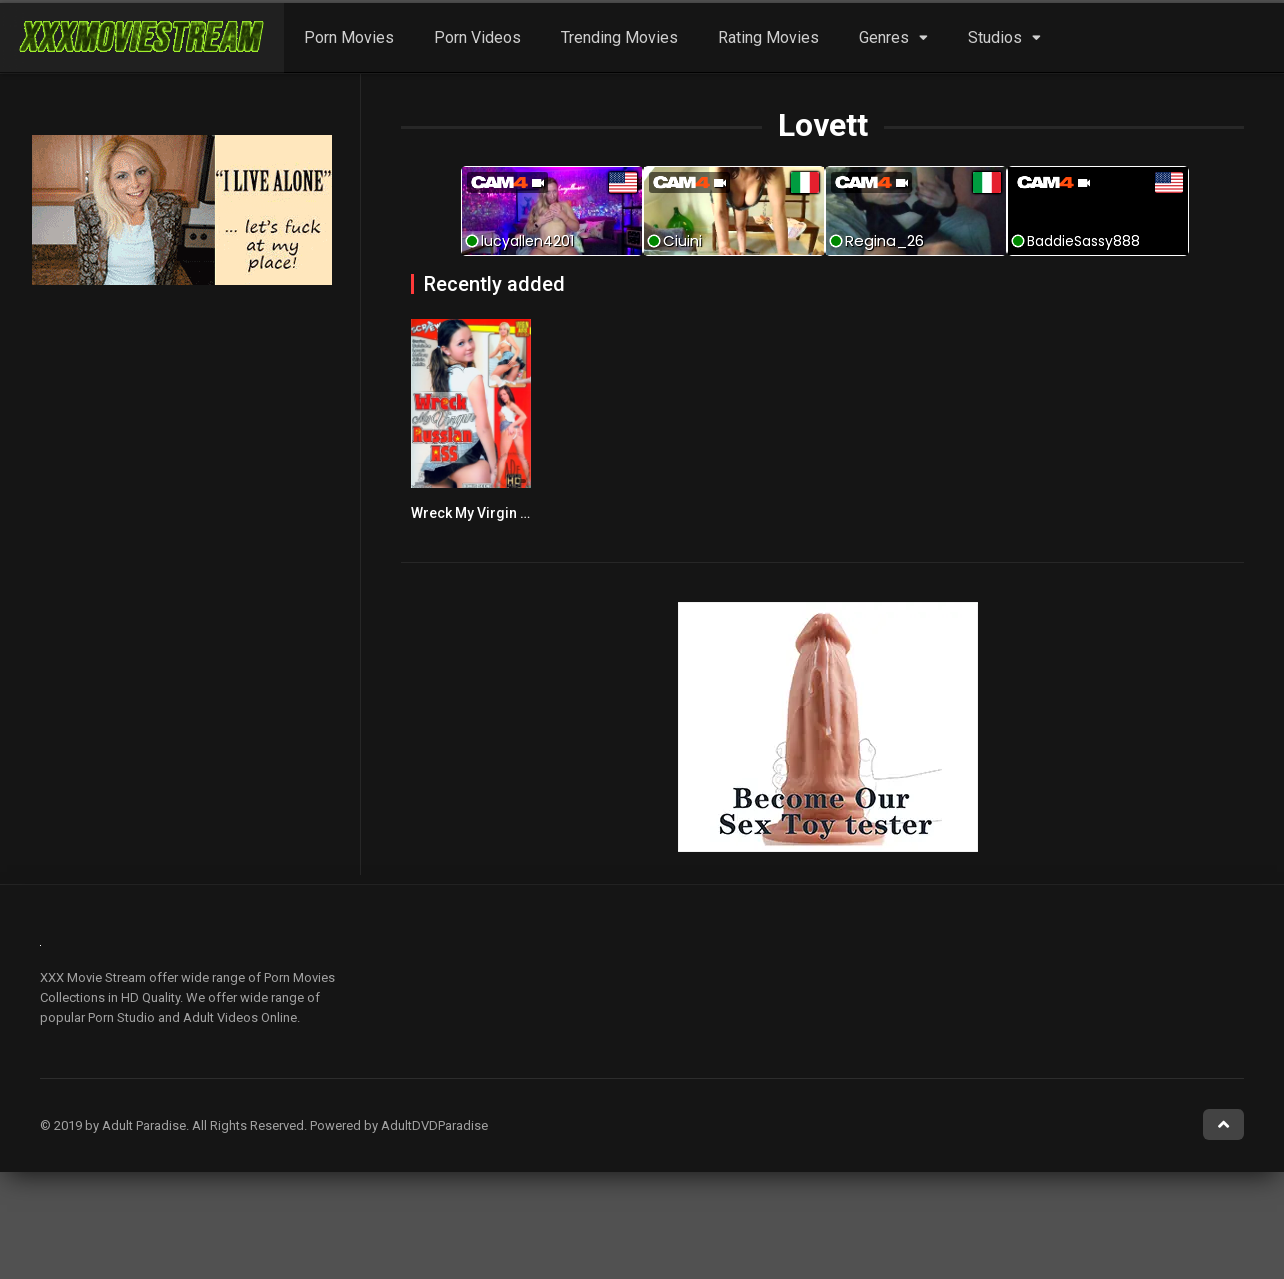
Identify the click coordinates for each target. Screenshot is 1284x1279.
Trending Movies (619, 37)
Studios (995, 37)
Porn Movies (349, 37)
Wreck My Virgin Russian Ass (506, 513)
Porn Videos (477, 37)
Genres (884, 37)
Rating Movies (768, 37)
